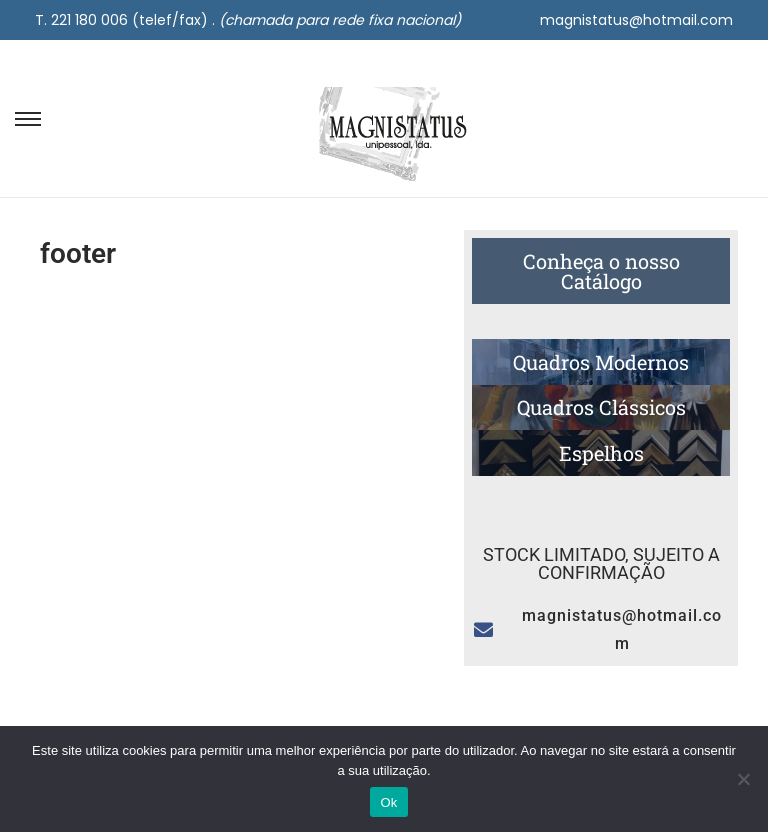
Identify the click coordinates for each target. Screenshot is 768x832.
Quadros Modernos (601, 362)
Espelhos (601, 453)
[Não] (743, 779)
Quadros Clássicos (601, 407)
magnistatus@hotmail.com (636, 20)
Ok (388, 802)
